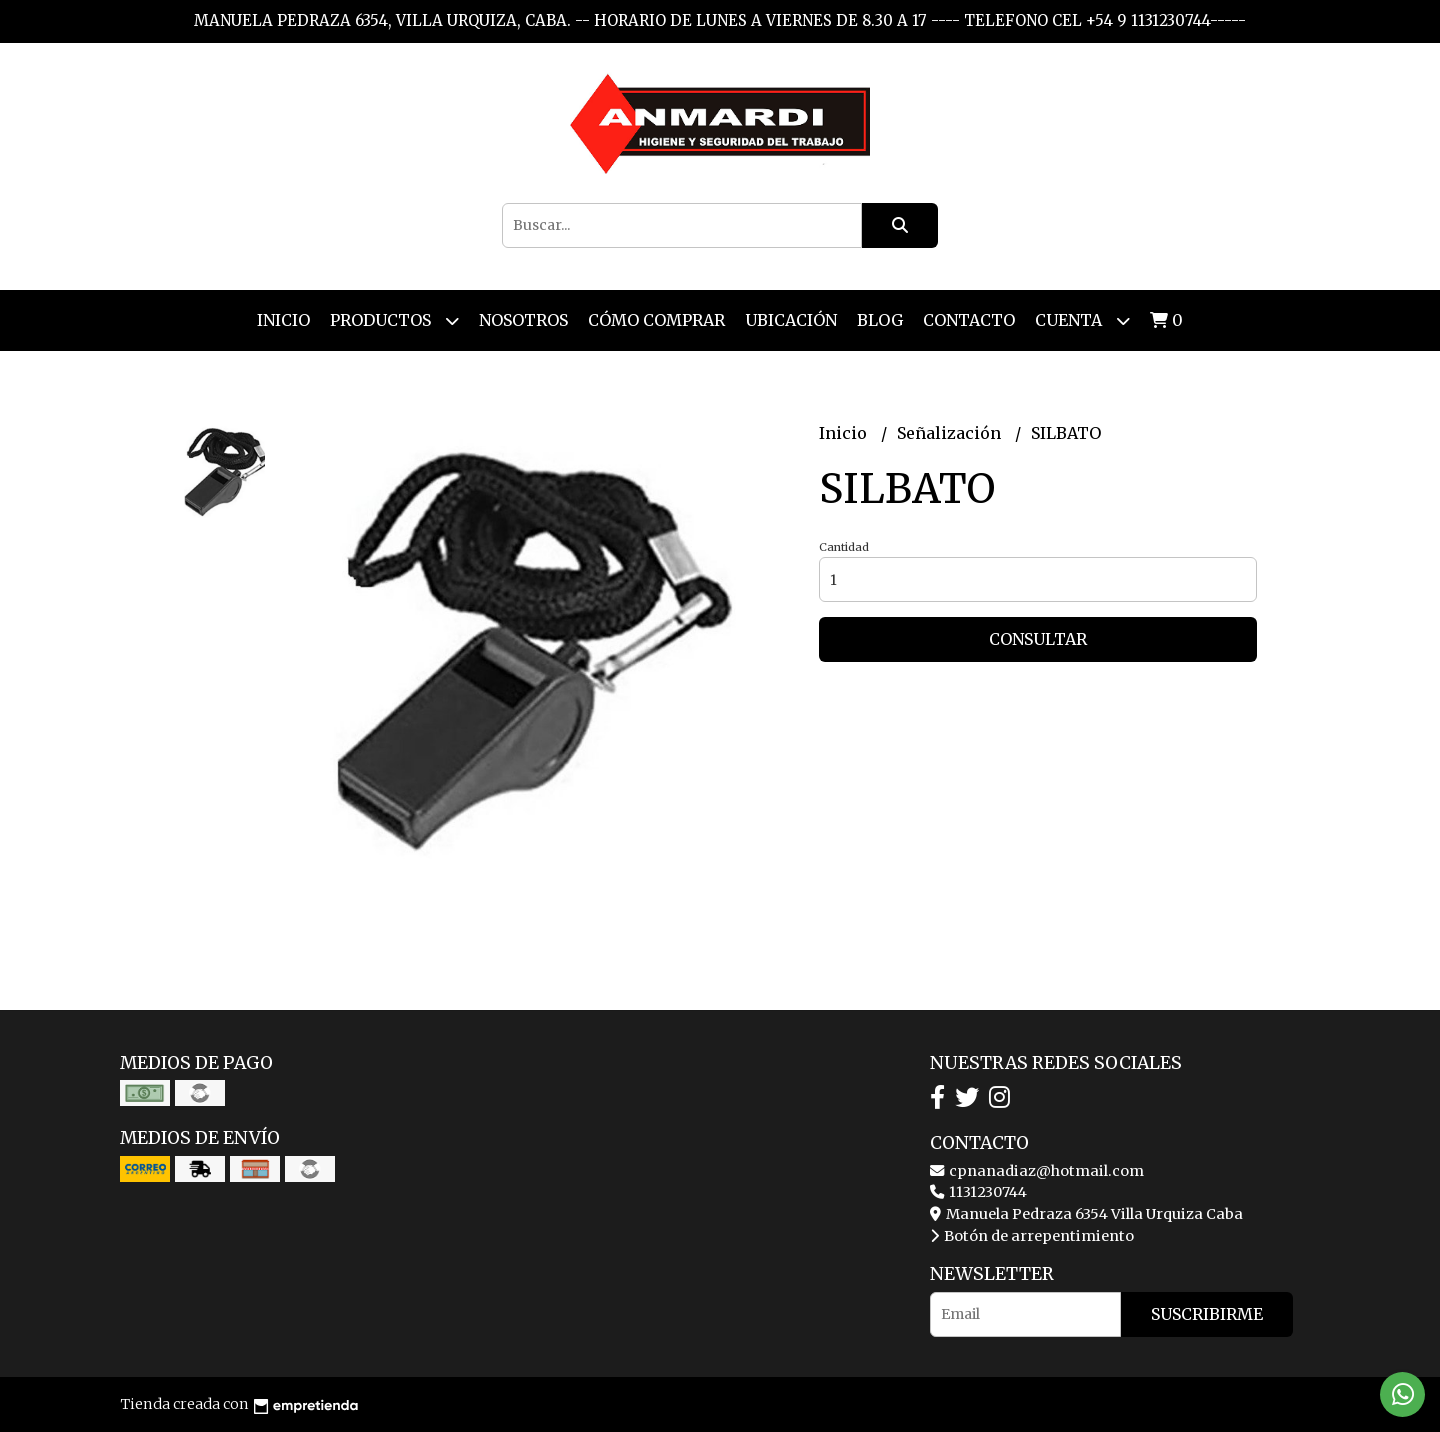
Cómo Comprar (656, 320)
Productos (394, 320)
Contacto (969, 320)
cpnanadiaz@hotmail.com (1037, 1171)
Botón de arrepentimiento (1032, 1236)
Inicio (283, 320)
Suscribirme (1207, 1314)
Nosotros (523, 320)
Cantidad (844, 547)
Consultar (1038, 639)
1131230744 (978, 1192)
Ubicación (791, 320)
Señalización (951, 433)
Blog (880, 320)
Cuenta (1082, 320)
